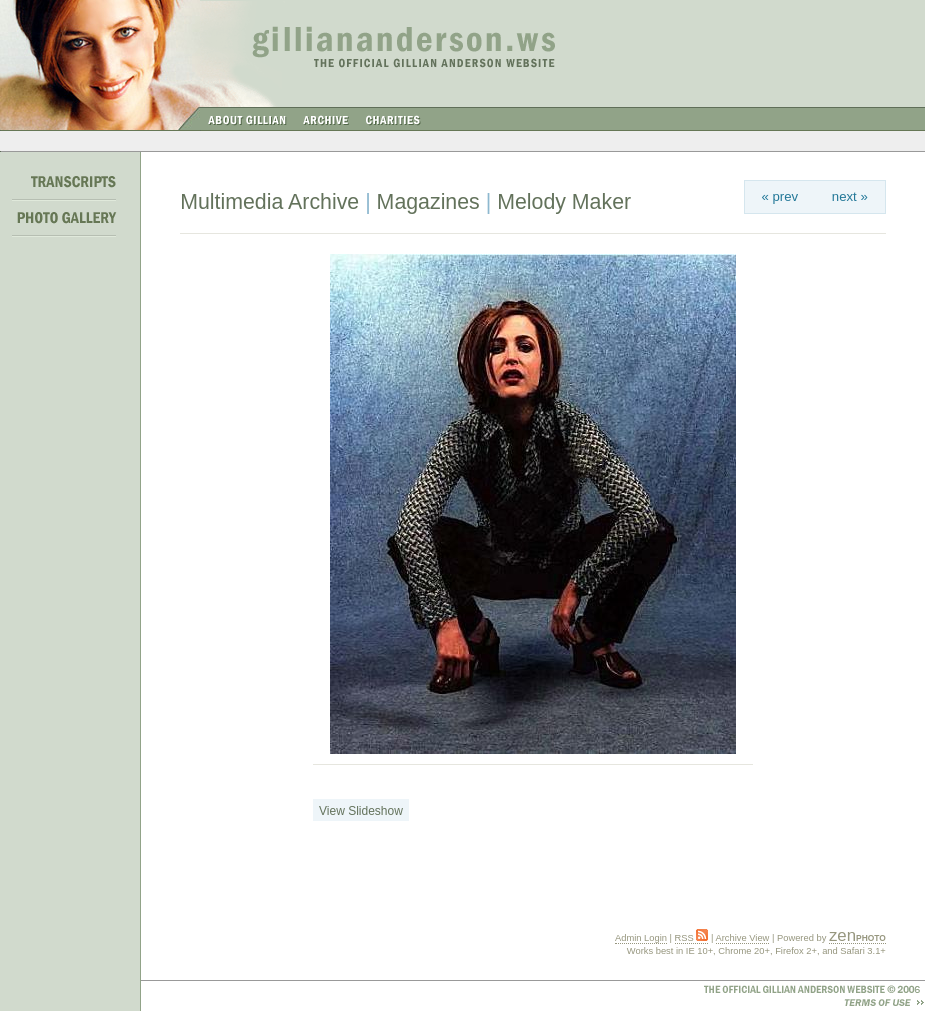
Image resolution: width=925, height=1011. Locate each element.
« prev (779, 196)
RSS (692, 938)
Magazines (428, 202)
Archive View (743, 938)
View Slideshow (361, 811)
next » (850, 196)
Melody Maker (564, 202)
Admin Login (641, 938)
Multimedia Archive (269, 202)
